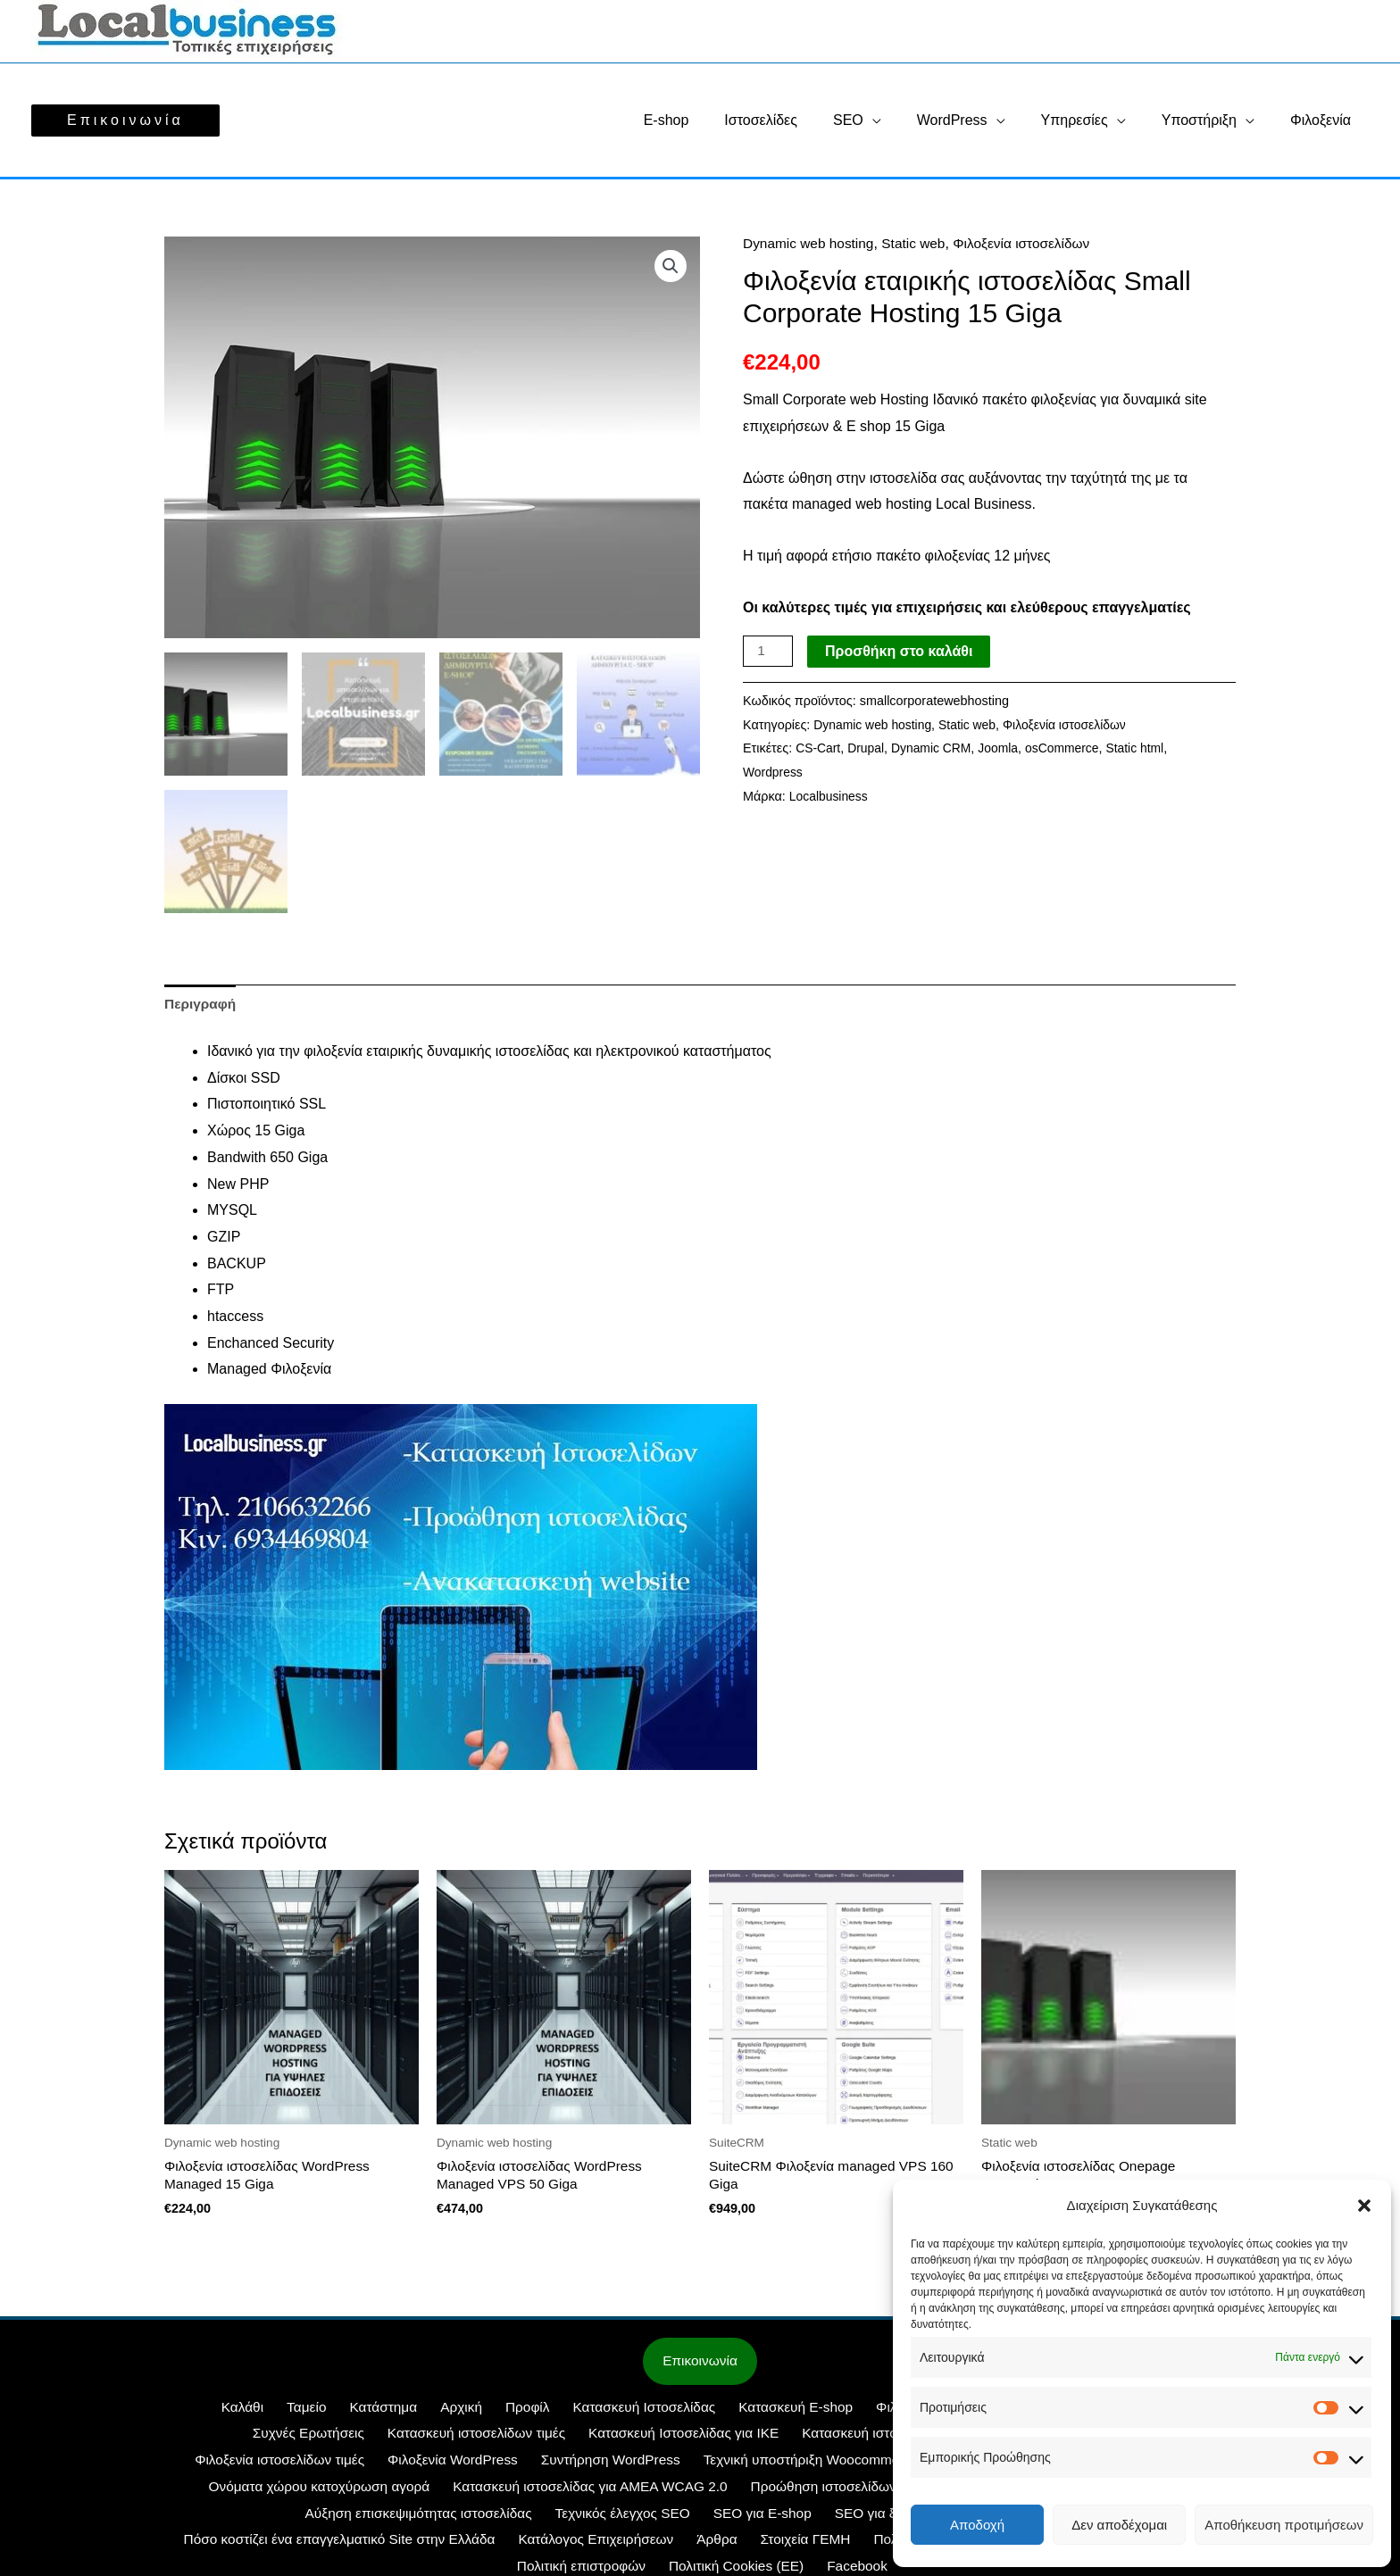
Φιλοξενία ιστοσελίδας (856, 2412)
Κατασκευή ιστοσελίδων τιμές (312, 2438)
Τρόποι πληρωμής (705, 2544)
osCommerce (1071, 748)
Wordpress (773, 772)
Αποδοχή (977, 2524)
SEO (880, 120)
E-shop (713, 120)
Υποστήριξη (1209, 120)
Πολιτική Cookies (482, 2544)
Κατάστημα (324, 2412)
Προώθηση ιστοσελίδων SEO (594, 2491)
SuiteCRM (866, 2464)
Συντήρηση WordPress (400, 2464)
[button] (1364, 2206)
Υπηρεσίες (1092, 120)
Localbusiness (830, 796)
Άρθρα (284, 2544)
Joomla (1004, 748)
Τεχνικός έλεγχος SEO (248, 2517)
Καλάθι (197, 2412)
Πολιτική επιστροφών (845, 2544)
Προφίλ (454, 2412)
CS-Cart (819, 748)
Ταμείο (254, 2412)
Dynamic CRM (936, 748)
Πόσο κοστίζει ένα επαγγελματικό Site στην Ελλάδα (884, 2517)
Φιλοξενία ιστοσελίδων (1032, 243)
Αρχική (395, 2412)
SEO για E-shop (383, 2517)
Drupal (868, 748)
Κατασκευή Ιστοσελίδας (565, 2412)
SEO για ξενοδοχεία (510, 2517)
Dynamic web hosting (811, 243)
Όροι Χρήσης (592, 2544)
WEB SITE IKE (772, 2464)
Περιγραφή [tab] (201, 1004)
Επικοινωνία (700, 2364)
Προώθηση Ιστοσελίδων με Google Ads (824, 2491)
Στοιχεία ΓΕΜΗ (366, 2544)
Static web (920, 243)
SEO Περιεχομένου (649, 2517)
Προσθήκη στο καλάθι (900, 651)
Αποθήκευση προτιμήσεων (1283, 2524)
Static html (1146, 748)
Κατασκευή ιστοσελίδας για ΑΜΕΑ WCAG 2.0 (343, 2491)
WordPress (977, 120)
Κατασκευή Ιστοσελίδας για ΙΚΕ (517, 2438)
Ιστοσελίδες (800, 120)
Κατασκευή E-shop (713, 2412)
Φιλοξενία (1324, 120)
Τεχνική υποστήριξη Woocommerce (597, 2464)
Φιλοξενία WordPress (245, 2464)
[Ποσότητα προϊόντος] (769, 651)
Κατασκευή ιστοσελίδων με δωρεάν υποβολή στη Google (810, 2438)
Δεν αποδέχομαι (1119, 2524)
